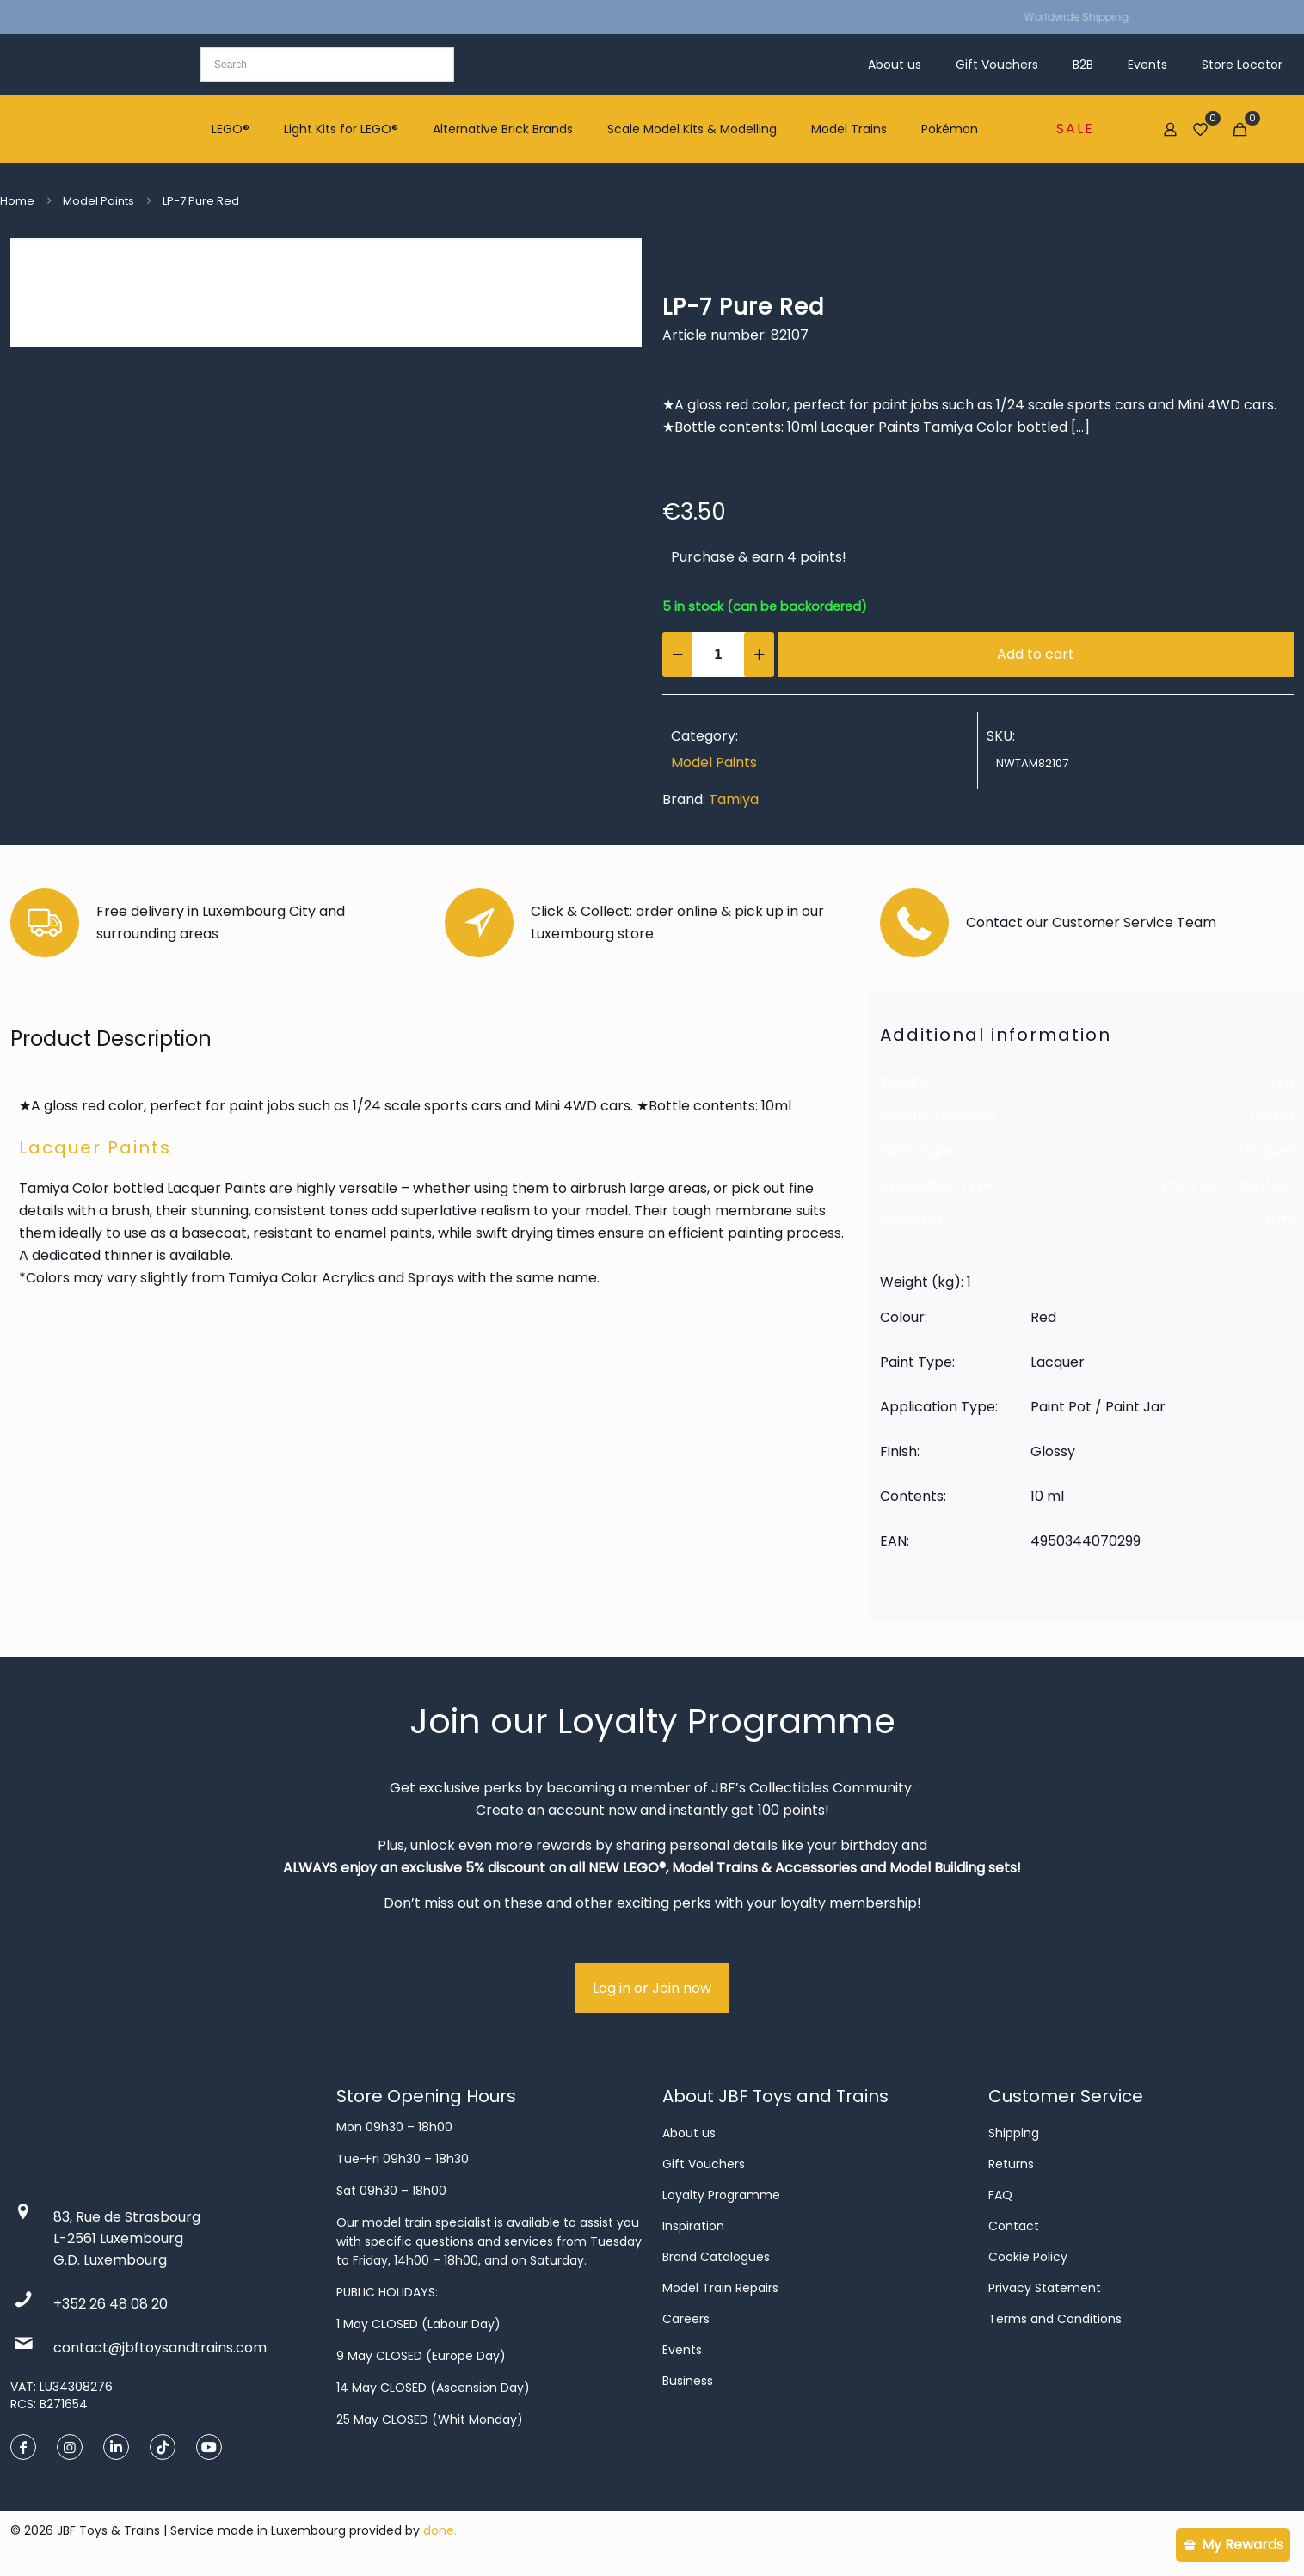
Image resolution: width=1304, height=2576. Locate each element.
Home (17, 201)
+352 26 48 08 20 (110, 2304)
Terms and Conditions (1055, 2318)
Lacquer (1266, 1150)
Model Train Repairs (720, 2287)
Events (682, 2349)
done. (440, 2530)
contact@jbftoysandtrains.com (160, 2348)
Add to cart (1035, 654)
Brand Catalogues (716, 2257)
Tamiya (734, 799)
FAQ (1000, 2195)
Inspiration (693, 2226)
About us (689, 2133)
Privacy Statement (1044, 2287)
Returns (1011, 2164)
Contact (1013, 2226)
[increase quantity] (759, 654)
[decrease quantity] (677, 654)
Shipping (1013, 2133)
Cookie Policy (1027, 2257)
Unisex (1272, 1116)
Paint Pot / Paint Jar (1227, 1185)
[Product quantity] (718, 654)
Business (687, 2380)
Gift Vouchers (703, 2164)
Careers (686, 2318)
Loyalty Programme (721, 2195)
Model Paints (98, 201)
